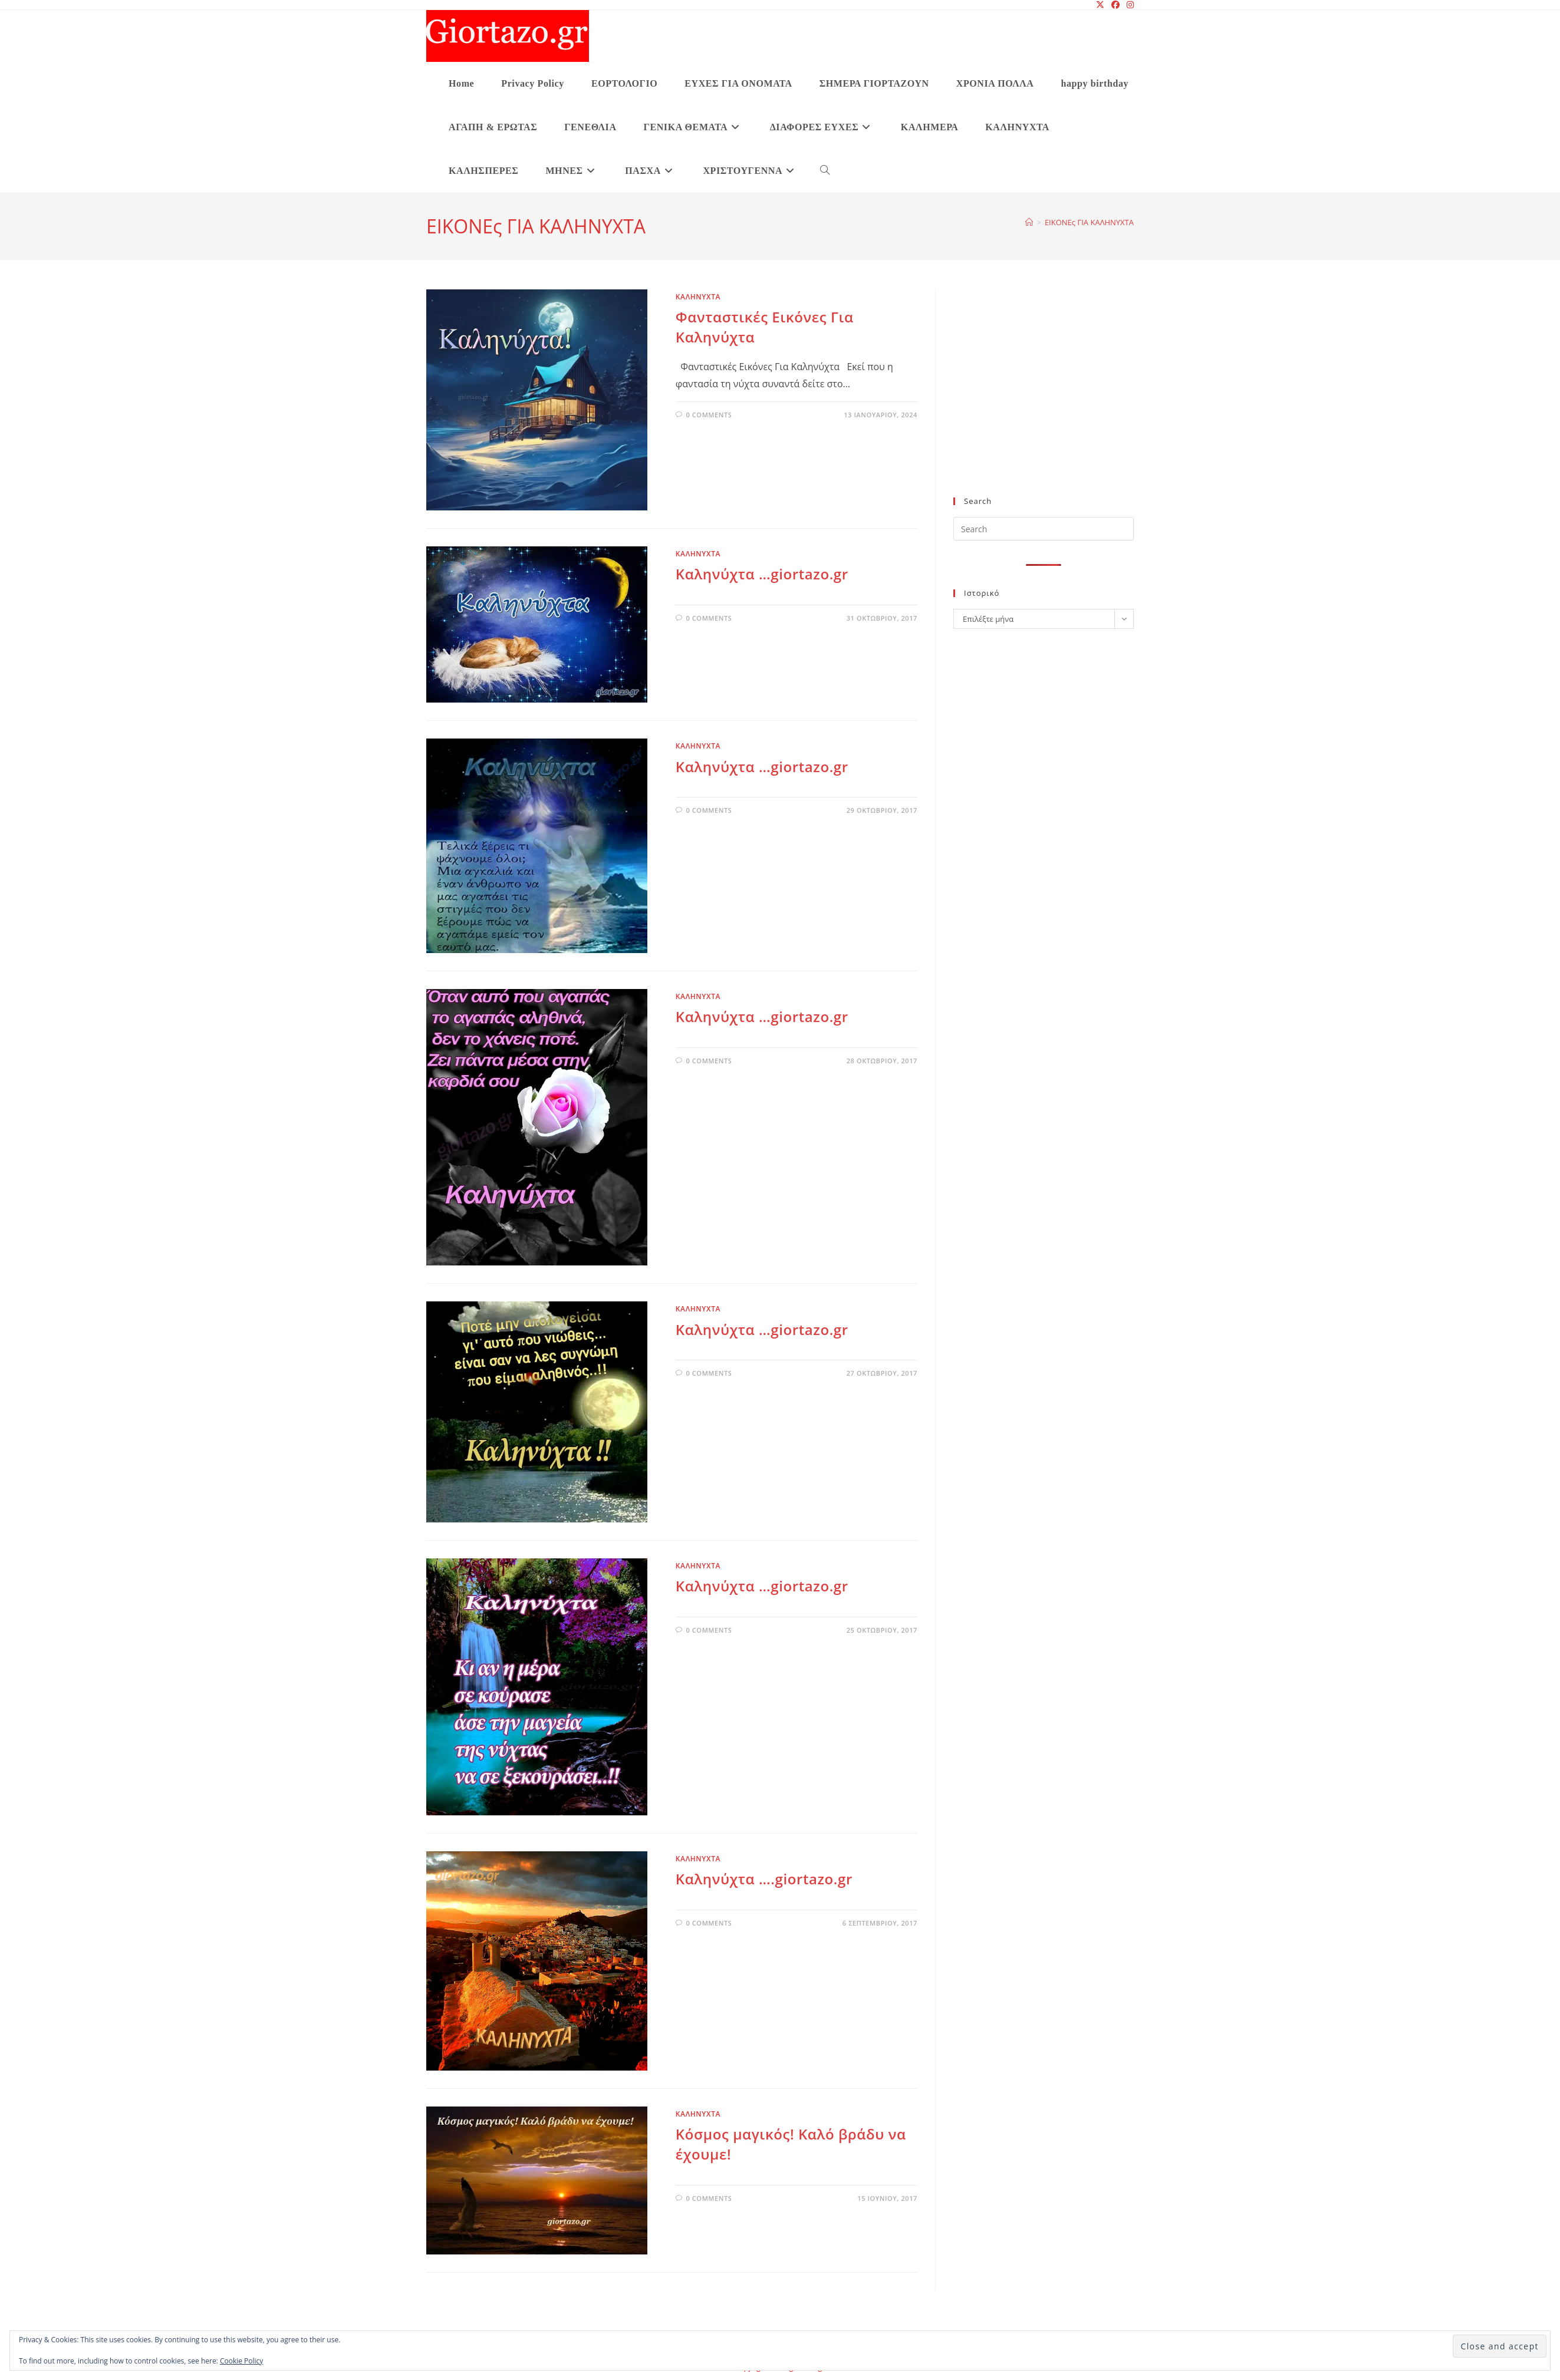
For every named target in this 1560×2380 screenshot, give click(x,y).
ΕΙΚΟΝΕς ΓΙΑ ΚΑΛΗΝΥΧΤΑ (1089, 222)
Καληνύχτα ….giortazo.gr (764, 1878)
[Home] (1029, 222)
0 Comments (709, 414)
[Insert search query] (1043, 528)
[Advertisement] (1043, 400)
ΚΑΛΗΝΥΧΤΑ (698, 297)
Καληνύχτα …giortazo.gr (762, 574)
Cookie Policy (241, 2361)
